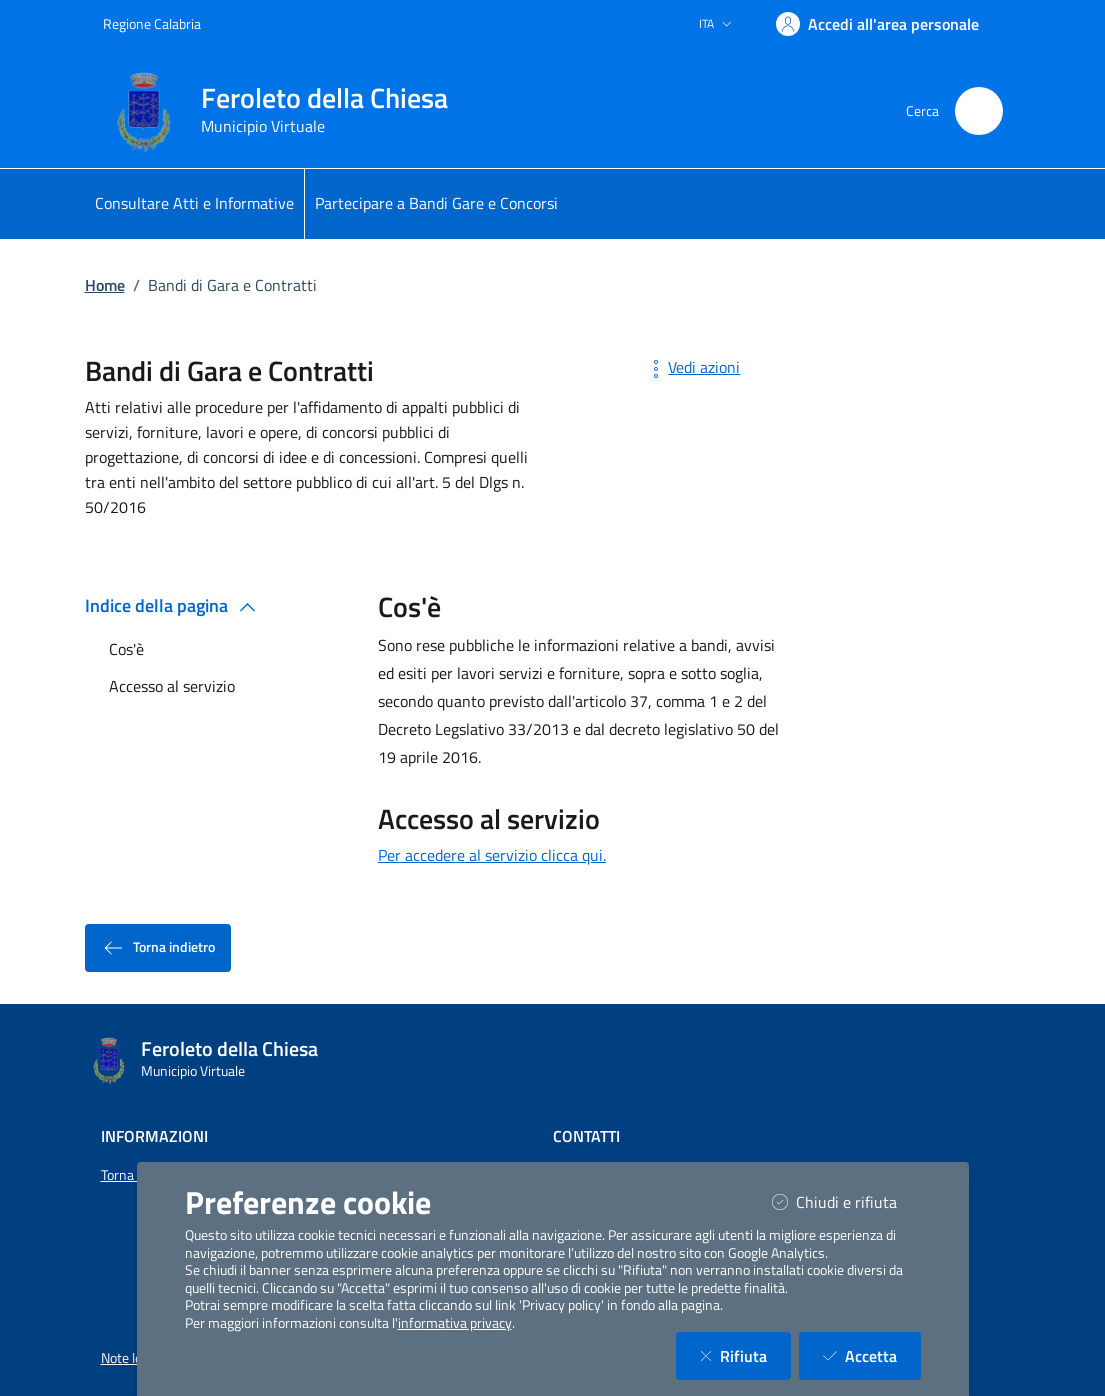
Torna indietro (158, 948)
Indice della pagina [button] (174, 605)
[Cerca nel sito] (979, 111)
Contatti (586, 1136)
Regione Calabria (152, 23)
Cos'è (126, 649)
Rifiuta (745, 1355)
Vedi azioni (692, 367)
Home (105, 285)
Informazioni (154, 1136)
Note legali (131, 1358)
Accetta (872, 1355)
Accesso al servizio (172, 686)
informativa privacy (455, 1323)
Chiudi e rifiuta (846, 1201)
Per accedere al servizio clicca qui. (492, 855)
